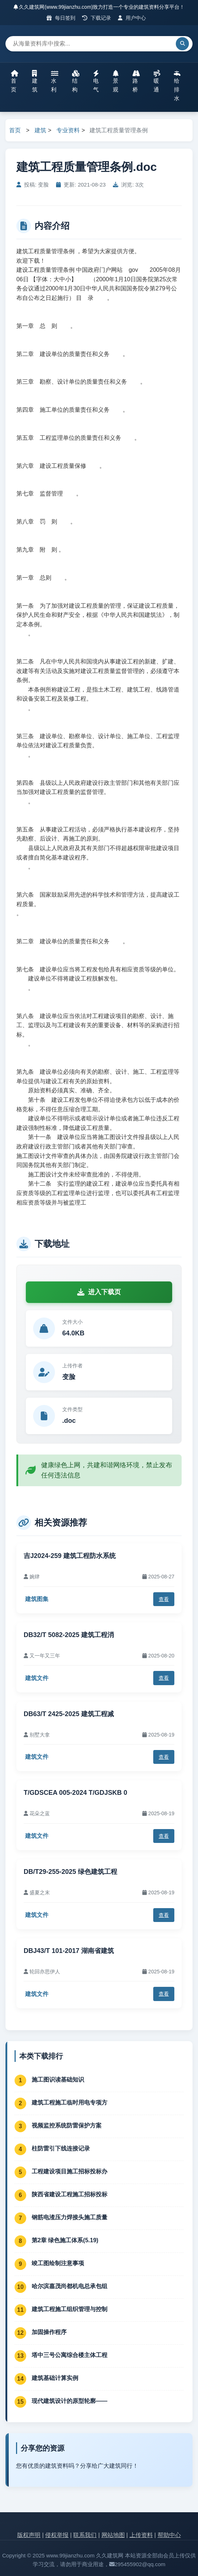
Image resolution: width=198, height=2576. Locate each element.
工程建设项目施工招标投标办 (69, 2171)
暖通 (157, 81)
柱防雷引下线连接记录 (61, 2148)
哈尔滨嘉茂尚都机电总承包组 (69, 2286)
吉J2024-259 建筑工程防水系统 (70, 1555)
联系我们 (84, 2535)
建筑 (34, 81)
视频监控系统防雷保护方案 (67, 2125)
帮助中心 (169, 2535)
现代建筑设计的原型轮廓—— (69, 2401)
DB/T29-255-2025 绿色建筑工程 (70, 1871)
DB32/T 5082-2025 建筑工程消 (69, 1635)
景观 (116, 81)
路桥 (136, 81)
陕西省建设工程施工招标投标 (69, 2194)
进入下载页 (99, 1292)
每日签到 (61, 18)
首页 (14, 81)
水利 (54, 81)
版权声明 (28, 2535)
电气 (96, 81)
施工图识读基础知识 (58, 2079)
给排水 (177, 85)
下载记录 (96, 18)
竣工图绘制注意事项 (58, 2263)
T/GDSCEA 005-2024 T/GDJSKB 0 (75, 1792)
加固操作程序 (49, 2332)
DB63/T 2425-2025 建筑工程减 (69, 1714)
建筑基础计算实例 (55, 2378)
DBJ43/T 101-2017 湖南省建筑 (69, 1950)
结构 (75, 81)
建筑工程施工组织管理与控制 (69, 2309)
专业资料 (68, 130)
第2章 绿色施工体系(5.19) (65, 2240)
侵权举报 (56, 2535)
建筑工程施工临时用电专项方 (69, 2102)
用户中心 (132, 18)
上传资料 (141, 2535)
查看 (164, 1599)
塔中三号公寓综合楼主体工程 (69, 2355)
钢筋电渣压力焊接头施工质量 (69, 2217)
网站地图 (113, 2535)
